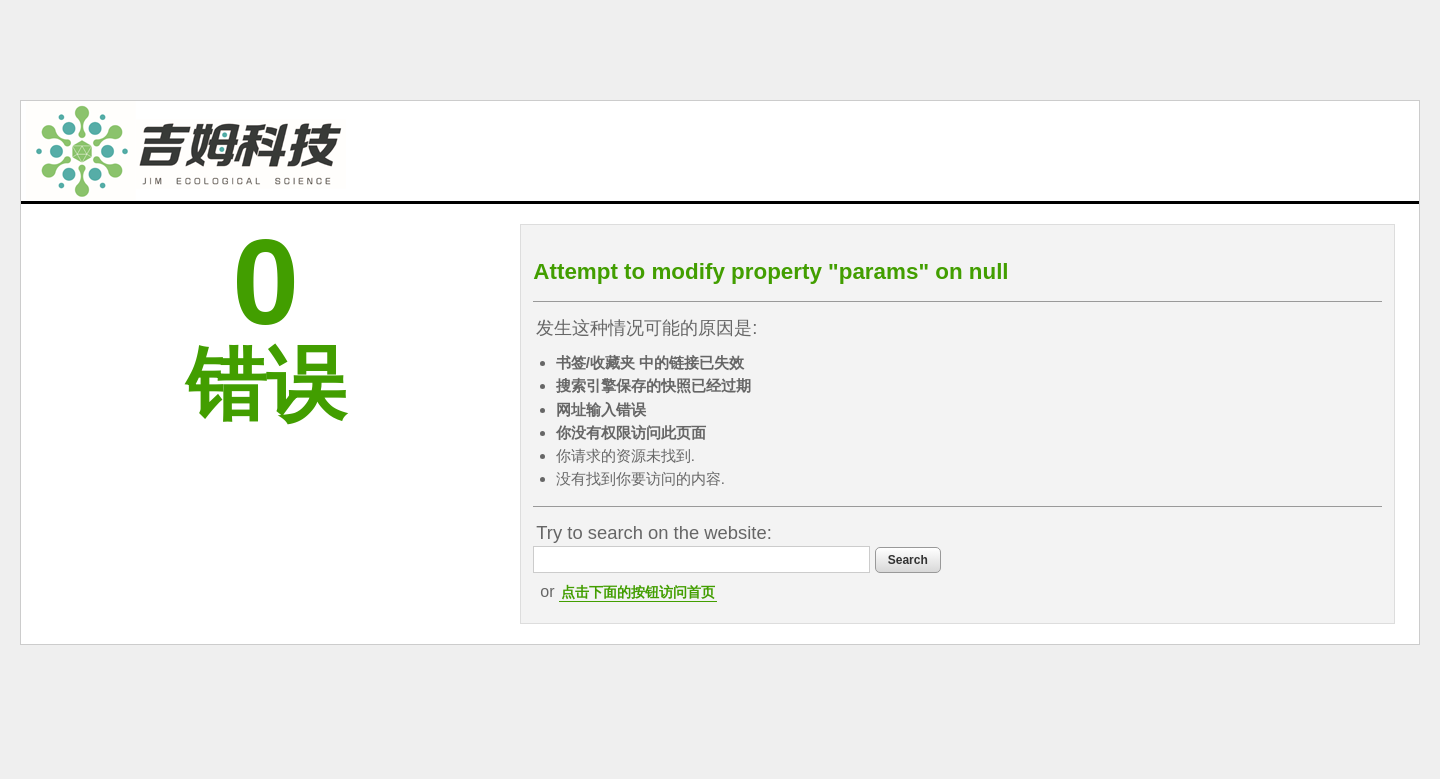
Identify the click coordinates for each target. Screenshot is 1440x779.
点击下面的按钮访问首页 (638, 592)
